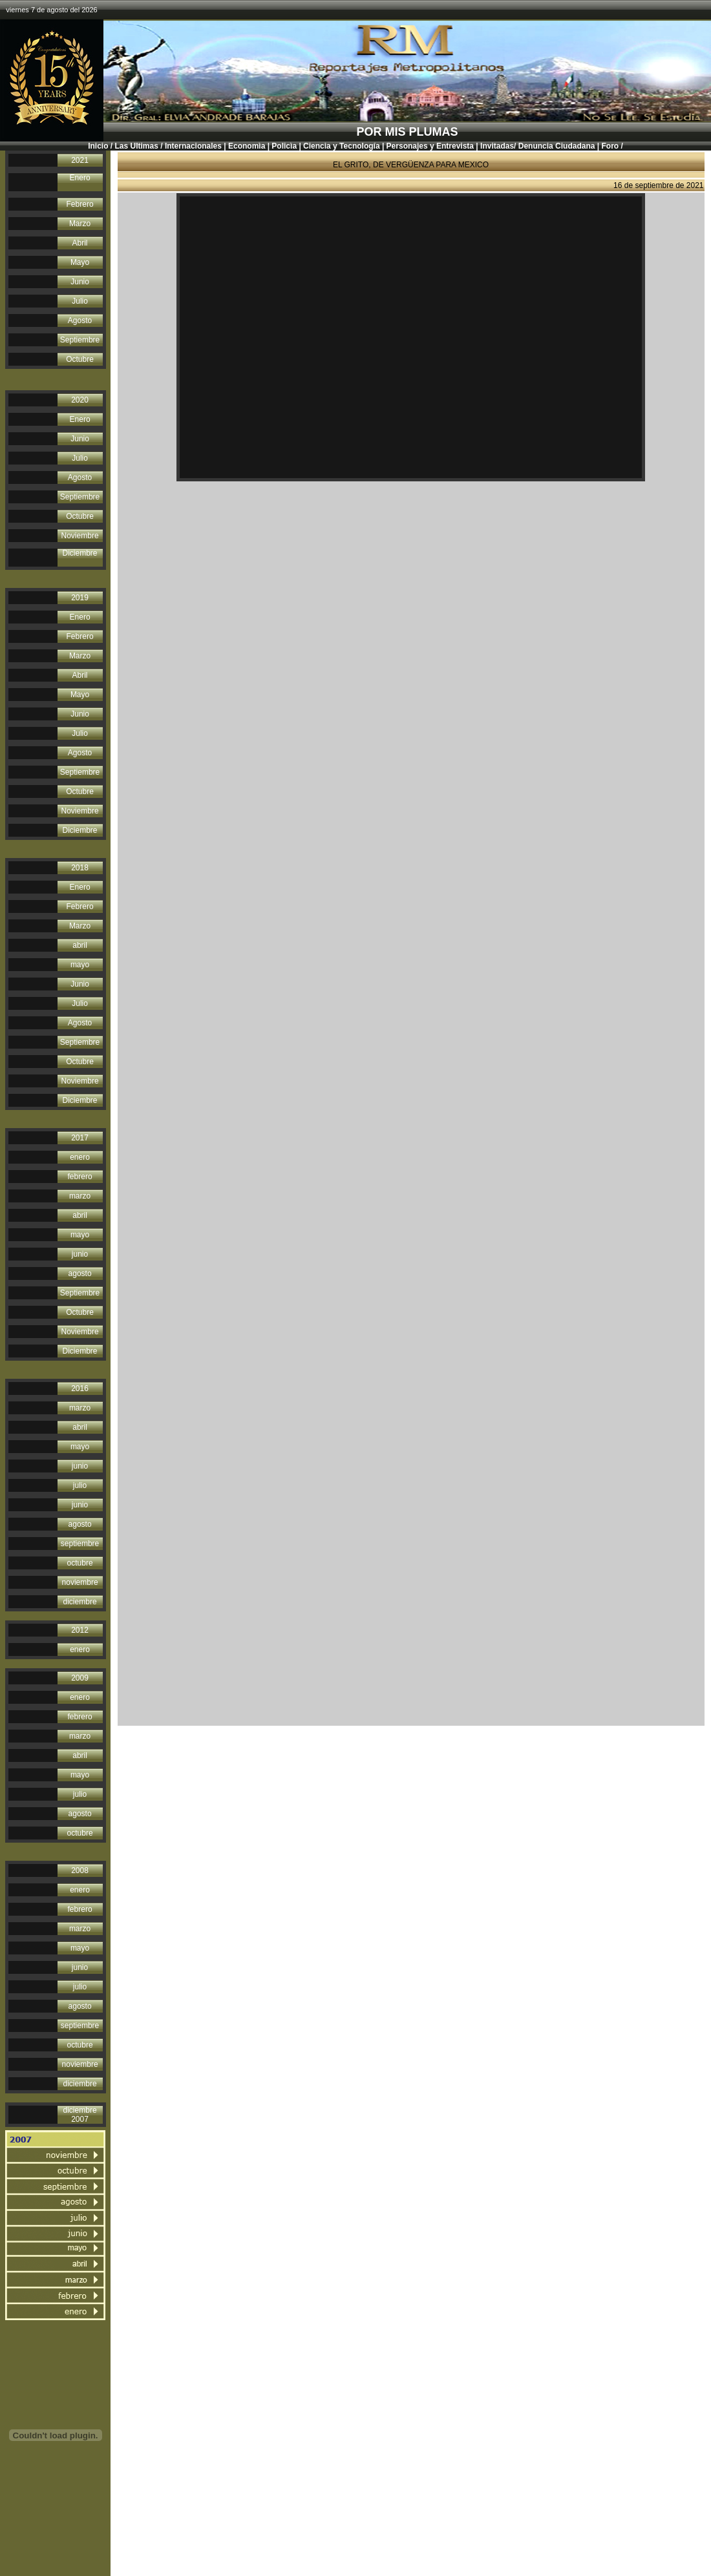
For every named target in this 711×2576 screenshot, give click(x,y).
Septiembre (80, 339)
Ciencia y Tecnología (341, 146)
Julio (80, 301)
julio (80, 1485)
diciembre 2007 (80, 2115)
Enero (80, 177)
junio (80, 1254)
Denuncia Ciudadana (556, 146)
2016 (80, 1388)
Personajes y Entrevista (430, 146)
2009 (80, 1677)
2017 (80, 1137)
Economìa (246, 146)
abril (79, 945)
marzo (79, 1195)
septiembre (80, 1543)
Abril (80, 242)
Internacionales (193, 146)
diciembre (80, 1601)
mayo (79, 964)
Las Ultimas (136, 146)
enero (80, 1157)
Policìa (284, 146)
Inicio (98, 146)
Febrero (80, 204)
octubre (80, 1562)
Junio (79, 281)
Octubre (80, 359)
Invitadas (497, 146)
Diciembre (80, 553)
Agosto (80, 320)
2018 (80, 867)
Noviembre (80, 535)
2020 (80, 399)
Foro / (611, 146)
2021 (80, 160)
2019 (80, 597)
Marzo (79, 223)
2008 (80, 1870)
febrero (80, 1176)
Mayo (79, 262)
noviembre (80, 1582)
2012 (80, 1630)
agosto (80, 1273)
